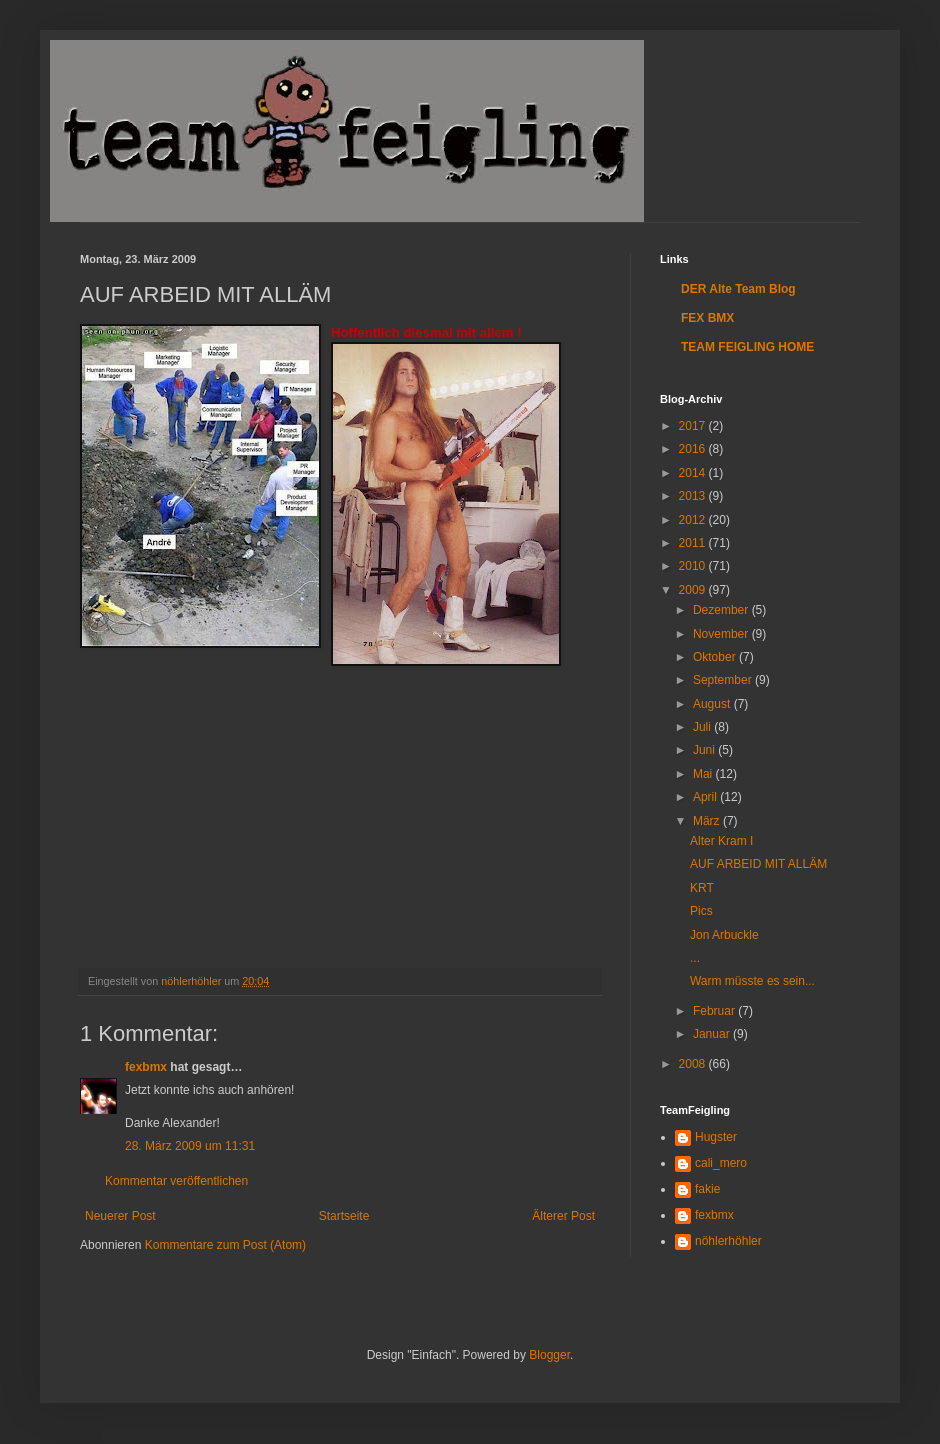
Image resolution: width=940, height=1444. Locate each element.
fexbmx (146, 1067)
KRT (702, 888)
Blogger (549, 1355)
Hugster (716, 1137)
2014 (694, 473)
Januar (713, 1034)
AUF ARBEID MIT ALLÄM (758, 864)
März (708, 821)
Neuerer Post (120, 1216)
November (722, 634)
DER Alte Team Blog (738, 289)
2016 (694, 449)
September (724, 680)
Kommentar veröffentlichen (176, 1181)
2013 (694, 496)
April (706, 797)
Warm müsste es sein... (752, 981)
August (713, 704)
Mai (704, 774)
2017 (694, 426)
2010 (694, 566)
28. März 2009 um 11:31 (190, 1146)
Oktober (716, 657)
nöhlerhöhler (728, 1241)
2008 (694, 1064)
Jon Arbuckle (724, 935)
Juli (703, 727)
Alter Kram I (721, 841)
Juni (705, 750)
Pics (701, 911)
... (695, 958)
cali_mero (721, 1163)
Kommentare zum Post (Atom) (225, 1245)
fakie (707, 1189)
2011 (694, 543)
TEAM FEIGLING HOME (747, 347)
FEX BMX (707, 318)
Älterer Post (563, 1216)
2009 (694, 590)
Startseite (344, 1216)
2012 (694, 520)
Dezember (722, 610)
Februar (715, 1011)
